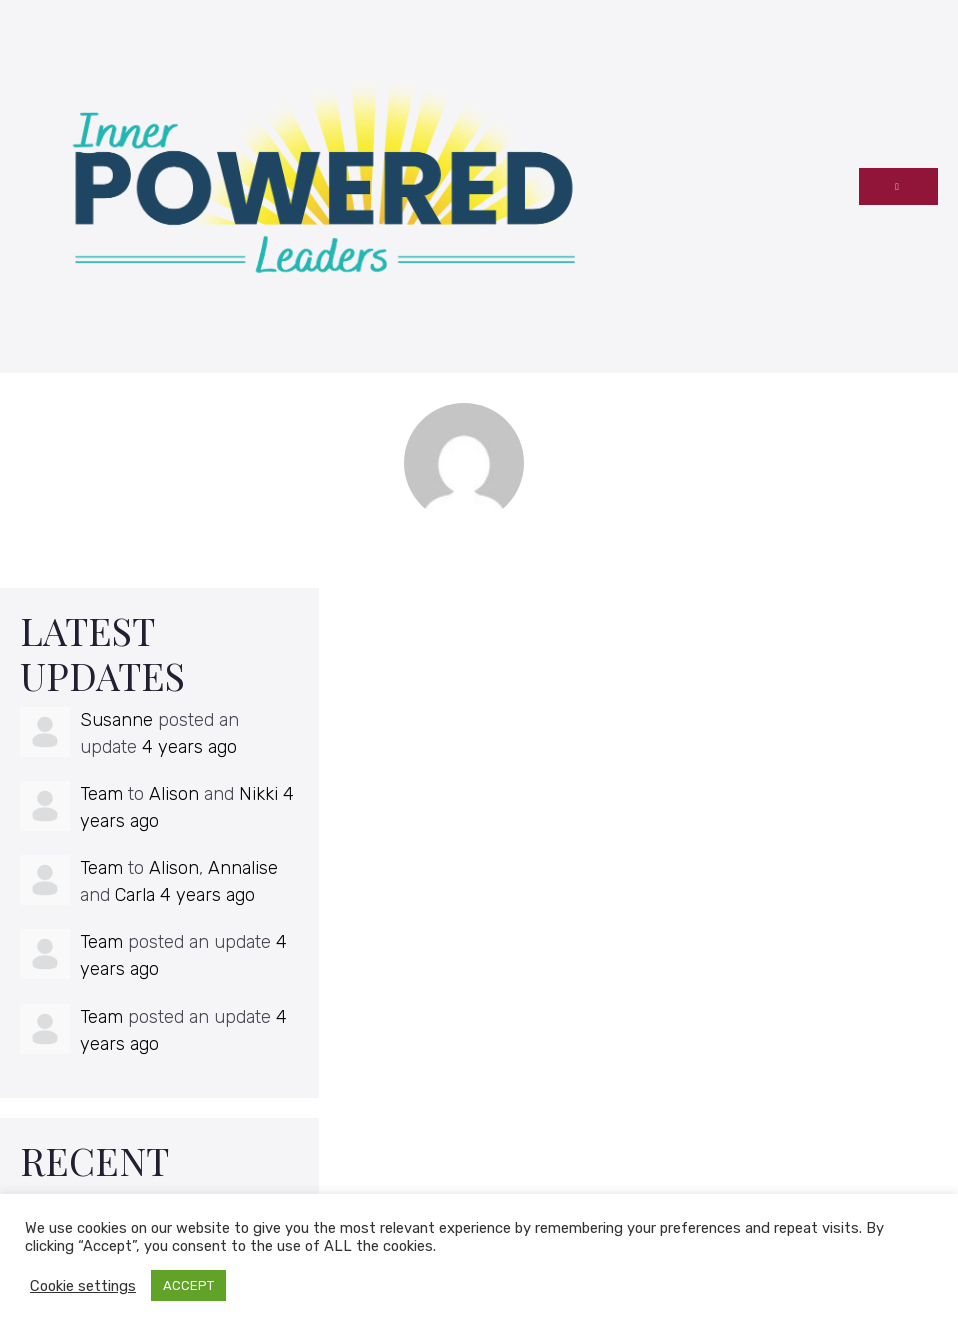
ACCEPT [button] (188, 1285)
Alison (174, 794)
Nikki (258, 794)
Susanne (116, 720)
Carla (135, 895)
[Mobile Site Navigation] (898, 186)
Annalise (243, 868)
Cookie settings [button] (83, 1286)
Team (101, 794)
